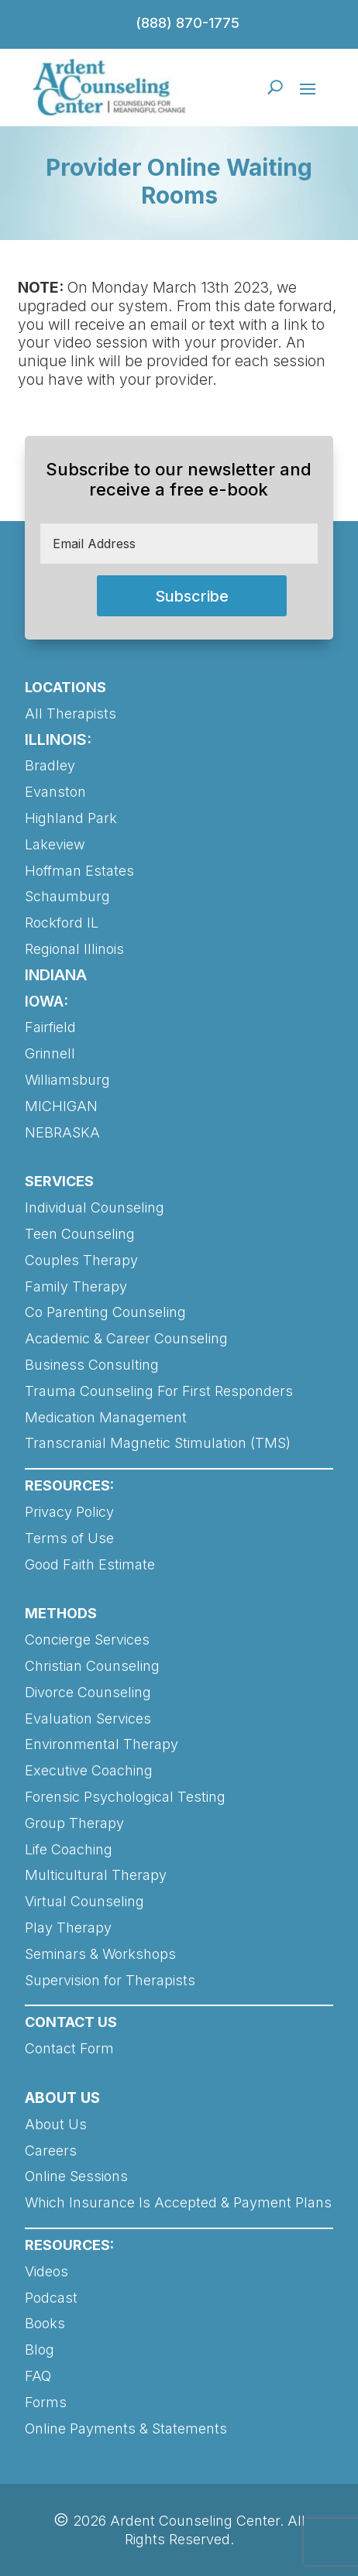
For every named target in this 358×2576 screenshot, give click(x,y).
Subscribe (192, 596)
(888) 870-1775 (187, 23)
